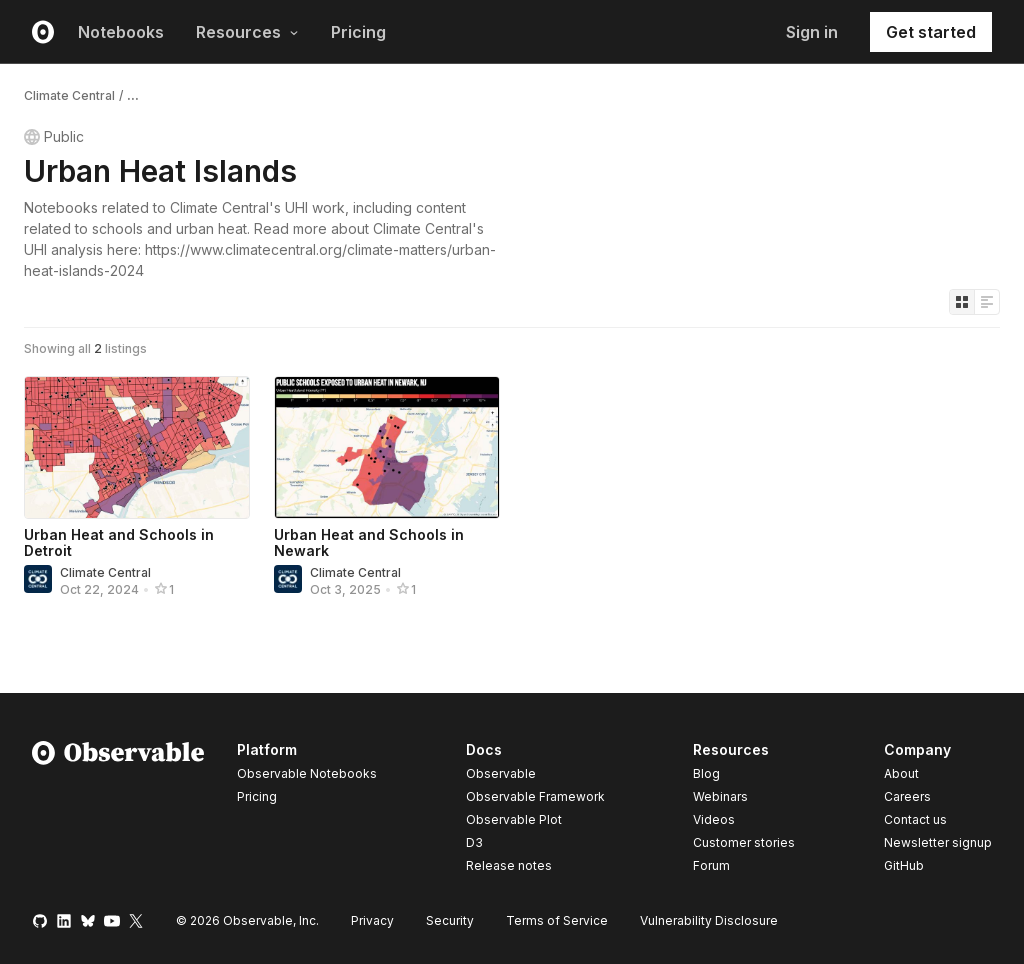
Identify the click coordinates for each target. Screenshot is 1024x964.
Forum (711, 865)
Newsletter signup (938, 843)
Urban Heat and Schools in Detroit (119, 542)
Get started (931, 32)
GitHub (904, 865)
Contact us (915, 820)
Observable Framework (535, 796)
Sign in (812, 32)
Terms (557, 920)
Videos (714, 819)
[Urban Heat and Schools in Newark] (387, 447)
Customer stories (744, 842)
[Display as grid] (962, 302)
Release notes (509, 865)
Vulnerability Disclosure (709, 920)
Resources (247, 32)
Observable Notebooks (307, 773)
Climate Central (69, 95)
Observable (501, 773)
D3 (474, 842)
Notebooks (121, 32)
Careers (907, 796)
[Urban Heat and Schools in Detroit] (137, 447)
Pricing (358, 32)
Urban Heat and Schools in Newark (369, 542)
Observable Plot (514, 819)
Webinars (720, 796)
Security (450, 920)
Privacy (372, 920)
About (901, 773)
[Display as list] (987, 302)
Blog (706, 773)
